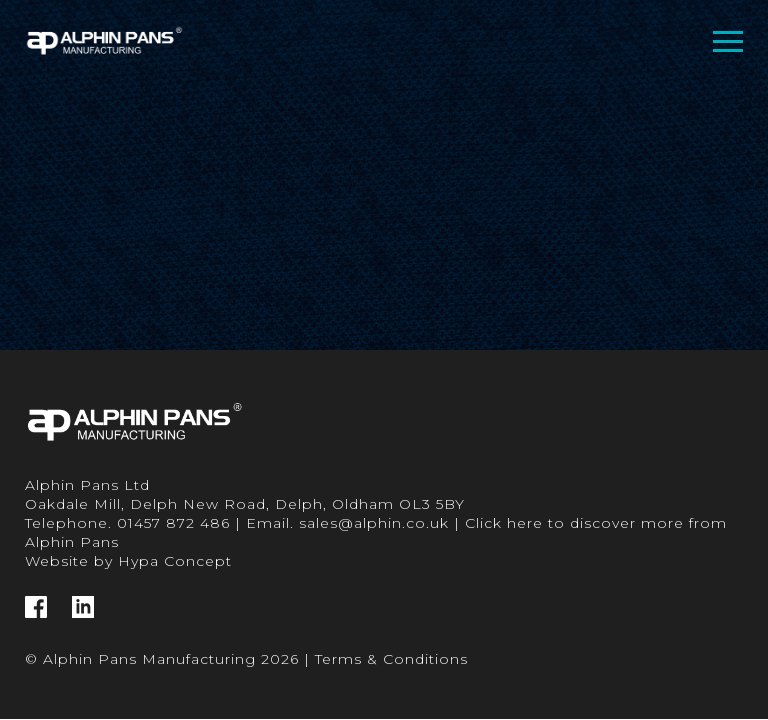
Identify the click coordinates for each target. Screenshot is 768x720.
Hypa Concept (175, 561)
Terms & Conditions (391, 659)
